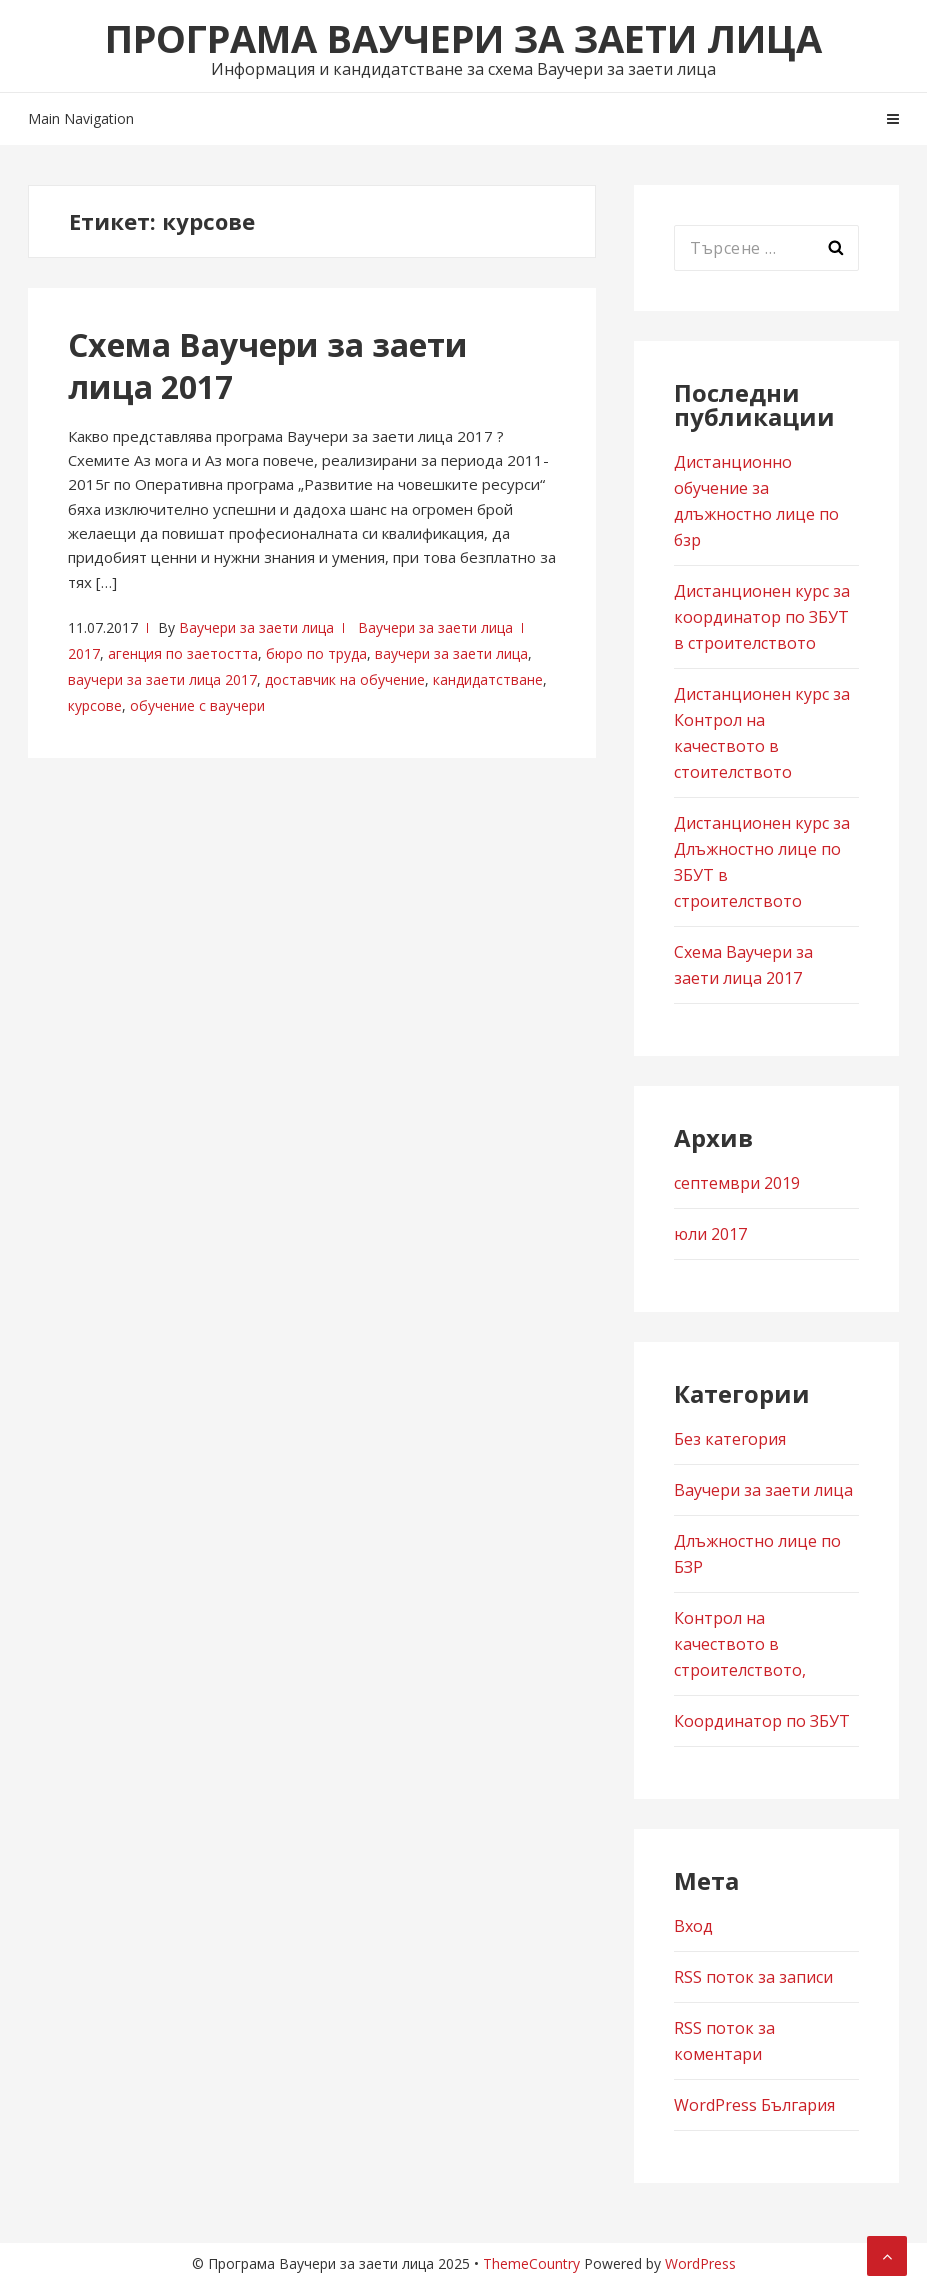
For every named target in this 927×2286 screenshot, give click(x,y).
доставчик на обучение (345, 679)
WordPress (700, 2263)
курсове (95, 705)
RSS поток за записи (753, 1977)
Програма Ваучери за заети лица (463, 38)
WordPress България (754, 2105)
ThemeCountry (531, 2263)
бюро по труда (316, 653)
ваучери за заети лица (451, 653)
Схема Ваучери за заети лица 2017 (268, 365)
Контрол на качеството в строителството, (740, 1644)
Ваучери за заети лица (256, 627)
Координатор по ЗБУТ (762, 1721)
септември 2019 (737, 1183)
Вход (693, 1926)
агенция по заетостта (183, 653)
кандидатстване (488, 679)
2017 (84, 653)
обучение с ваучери (197, 705)
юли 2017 (710, 1234)
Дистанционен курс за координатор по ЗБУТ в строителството (762, 617)
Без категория (730, 1439)
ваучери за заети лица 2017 (162, 679)
